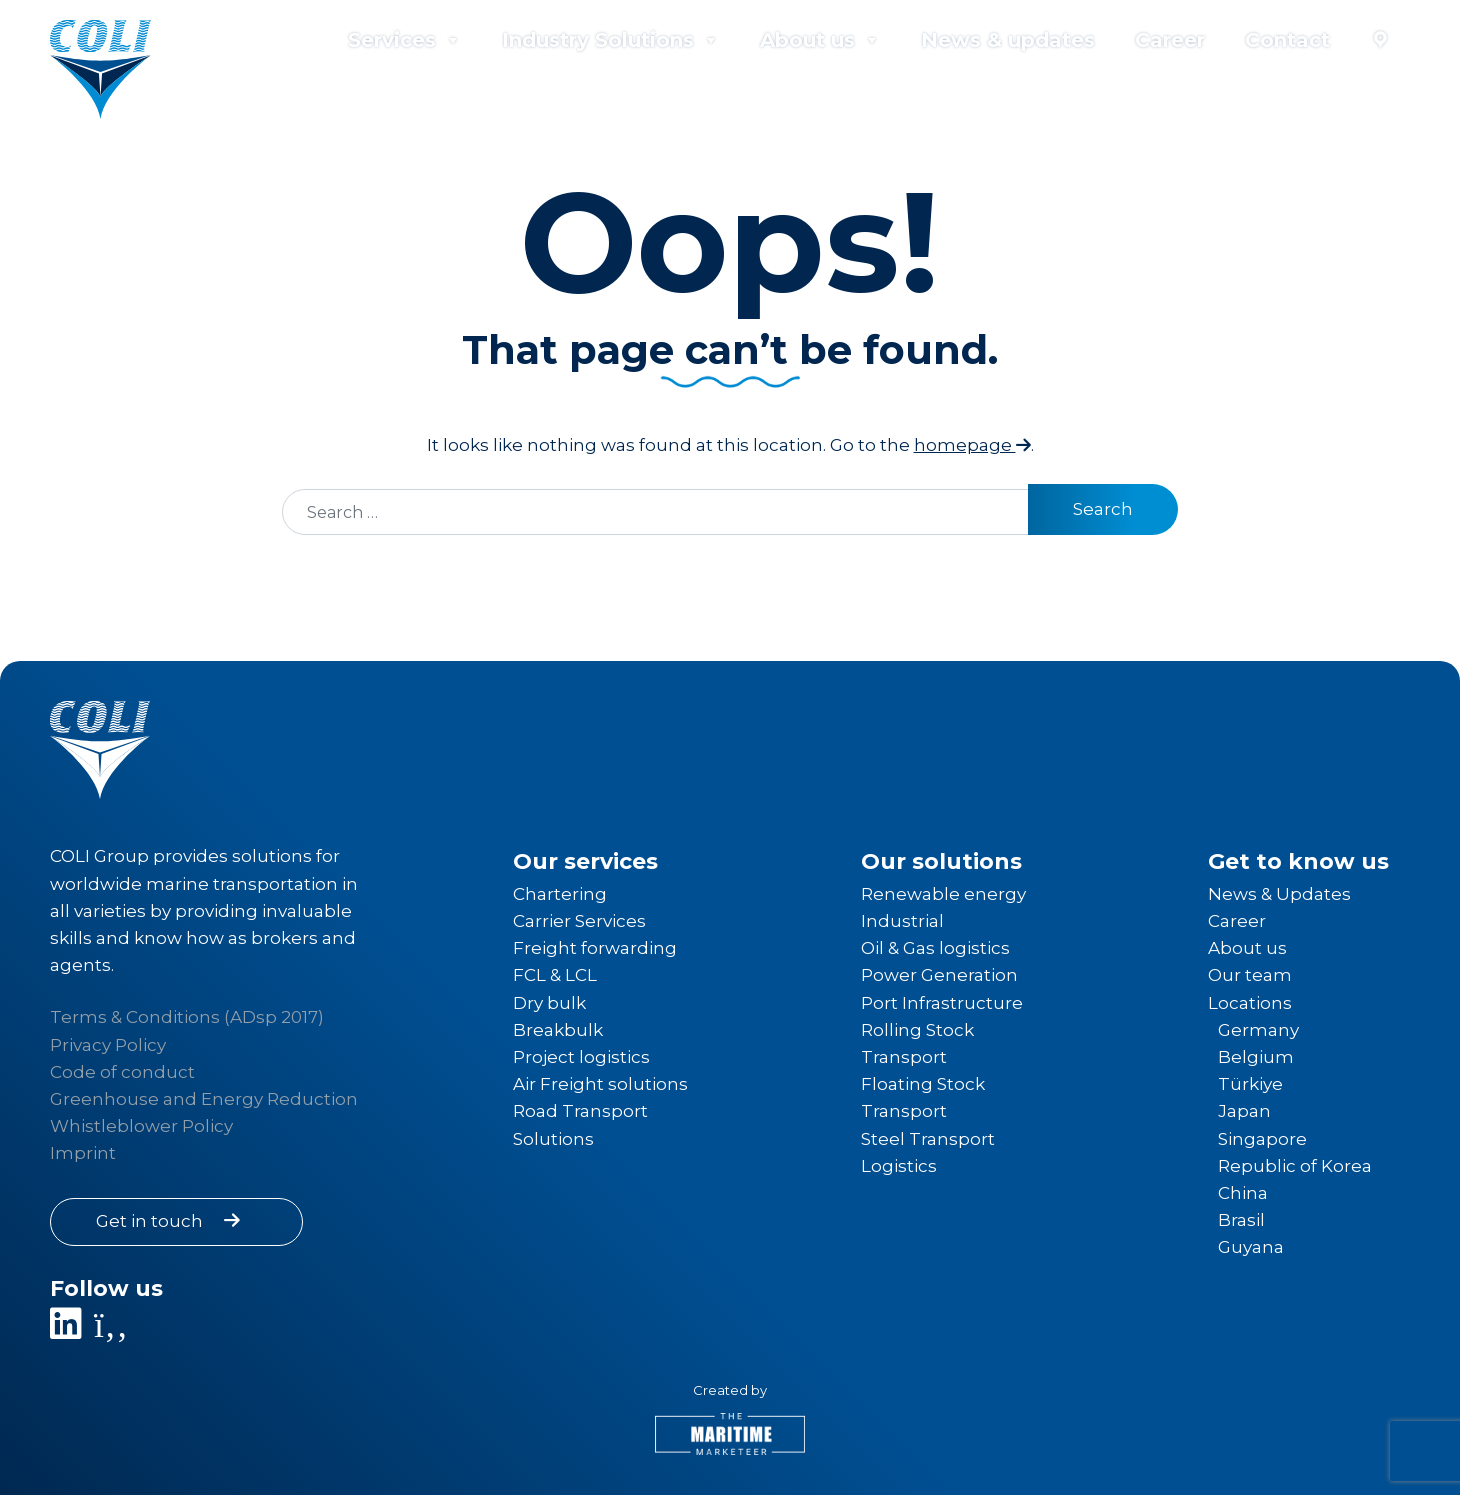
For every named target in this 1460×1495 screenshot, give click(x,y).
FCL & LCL (555, 975)
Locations (1250, 1003)
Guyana (1251, 1247)
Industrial (902, 921)
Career (1170, 40)
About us (820, 40)
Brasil (1241, 1220)
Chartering (560, 894)
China (1243, 1193)
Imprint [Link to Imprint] (83, 1153)
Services (405, 40)
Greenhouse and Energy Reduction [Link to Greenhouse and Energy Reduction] (204, 1099)
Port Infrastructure (942, 1003)
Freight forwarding (595, 948)
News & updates (1008, 40)
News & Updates (1279, 894)
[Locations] (1380, 40)
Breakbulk (558, 1030)
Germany (1258, 1030)
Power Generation (939, 975)
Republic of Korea (1295, 1166)
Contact (1287, 40)
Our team (1250, 975)
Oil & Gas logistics (935, 948)
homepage (972, 445)
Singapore (1262, 1139)
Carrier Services (579, 921)
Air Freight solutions (600, 1084)
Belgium (1256, 1057)
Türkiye (1250, 1084)
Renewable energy (943, 894)
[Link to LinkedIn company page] (70, 1331)
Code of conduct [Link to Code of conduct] (122, 1072)
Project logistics (581, 1057)
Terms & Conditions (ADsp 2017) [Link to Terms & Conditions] (187, 1017)
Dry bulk (549, 1003)
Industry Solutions (611, 40)
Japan (1244, 1111)
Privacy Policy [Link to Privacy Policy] (108, 1045)
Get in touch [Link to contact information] (171, 1221)
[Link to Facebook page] (114, 1331)
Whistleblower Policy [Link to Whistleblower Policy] (141, 1126)
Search (1103, 509)
